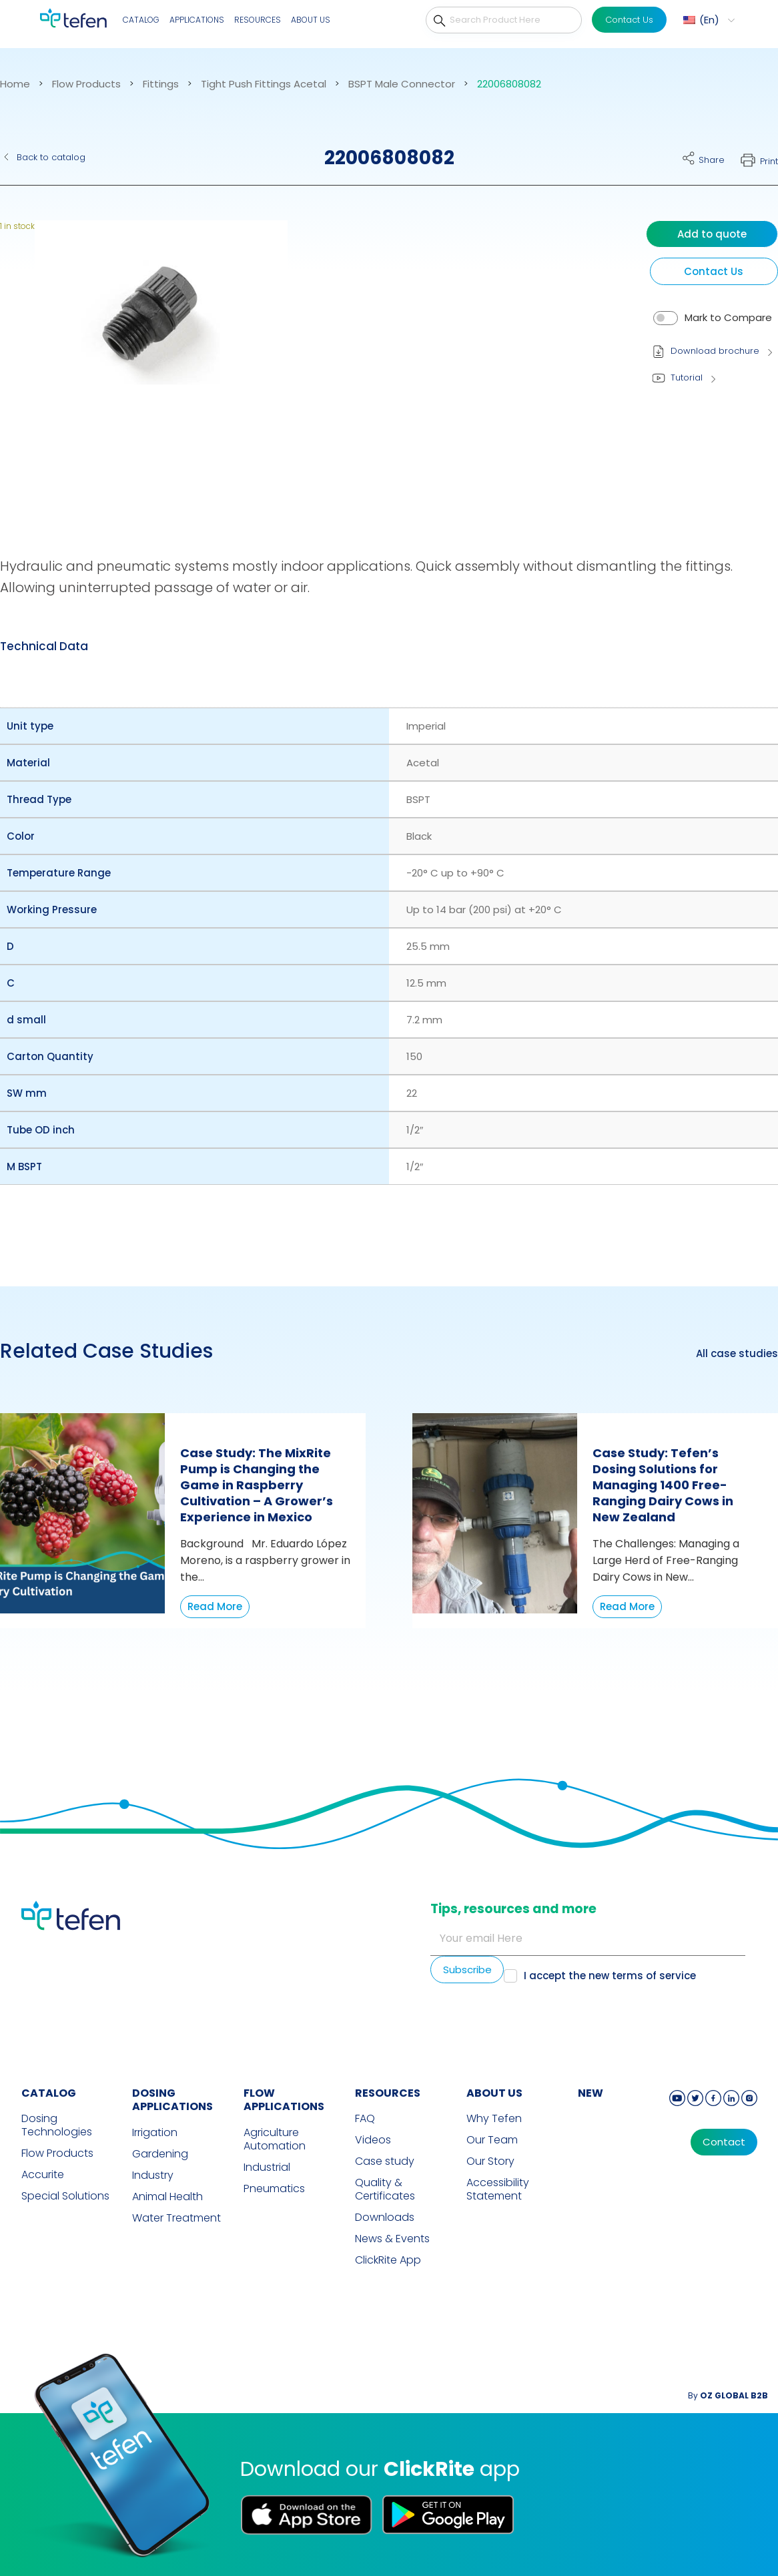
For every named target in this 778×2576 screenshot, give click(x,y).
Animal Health (167, 2197)
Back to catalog (51, 157)
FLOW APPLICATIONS (284, 2100)
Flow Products (86, 84)
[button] (152, 362)
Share (712, 160)
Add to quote (712, 234)
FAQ (365, 2118)
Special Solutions (65, 2196)
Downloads (384, 2217)
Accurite (42, 2174)
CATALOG (48, 2093)
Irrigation (154, 2132)
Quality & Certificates (385, 2189)
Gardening (160, 2154)
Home (15, 84)
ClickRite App (388, 2260)
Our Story (490, 2161)
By (728, 2395)
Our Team (492, 2140)
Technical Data (44, 646)
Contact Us (629, 19)
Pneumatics (274, 2189)
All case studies (737, 1353)
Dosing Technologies (56, 2125)
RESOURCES (387, 2093)
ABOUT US (494, 2093)
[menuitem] (707, 20)
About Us (310, 19)
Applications (196, 19)
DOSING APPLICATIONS (172, 2100)
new (590, 2093)
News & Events (392, 2239)
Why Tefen (494, 2118)
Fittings (161, 84)
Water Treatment (176, 2218)
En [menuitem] (709, 20)
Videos (373, 2140)
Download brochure (715, 350)
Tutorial (687, 377)
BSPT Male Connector (401, 84)
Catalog (141, 19)
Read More (214, 1606)
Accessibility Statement (497, 2189)
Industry (152, 2175)
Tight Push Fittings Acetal (263, 84)
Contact (724, 2142)
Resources (257, 19)
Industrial (267, 2167)
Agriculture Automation (275, 2139)
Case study (384, 2161)
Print (769, 161)
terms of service (654, 1976)
